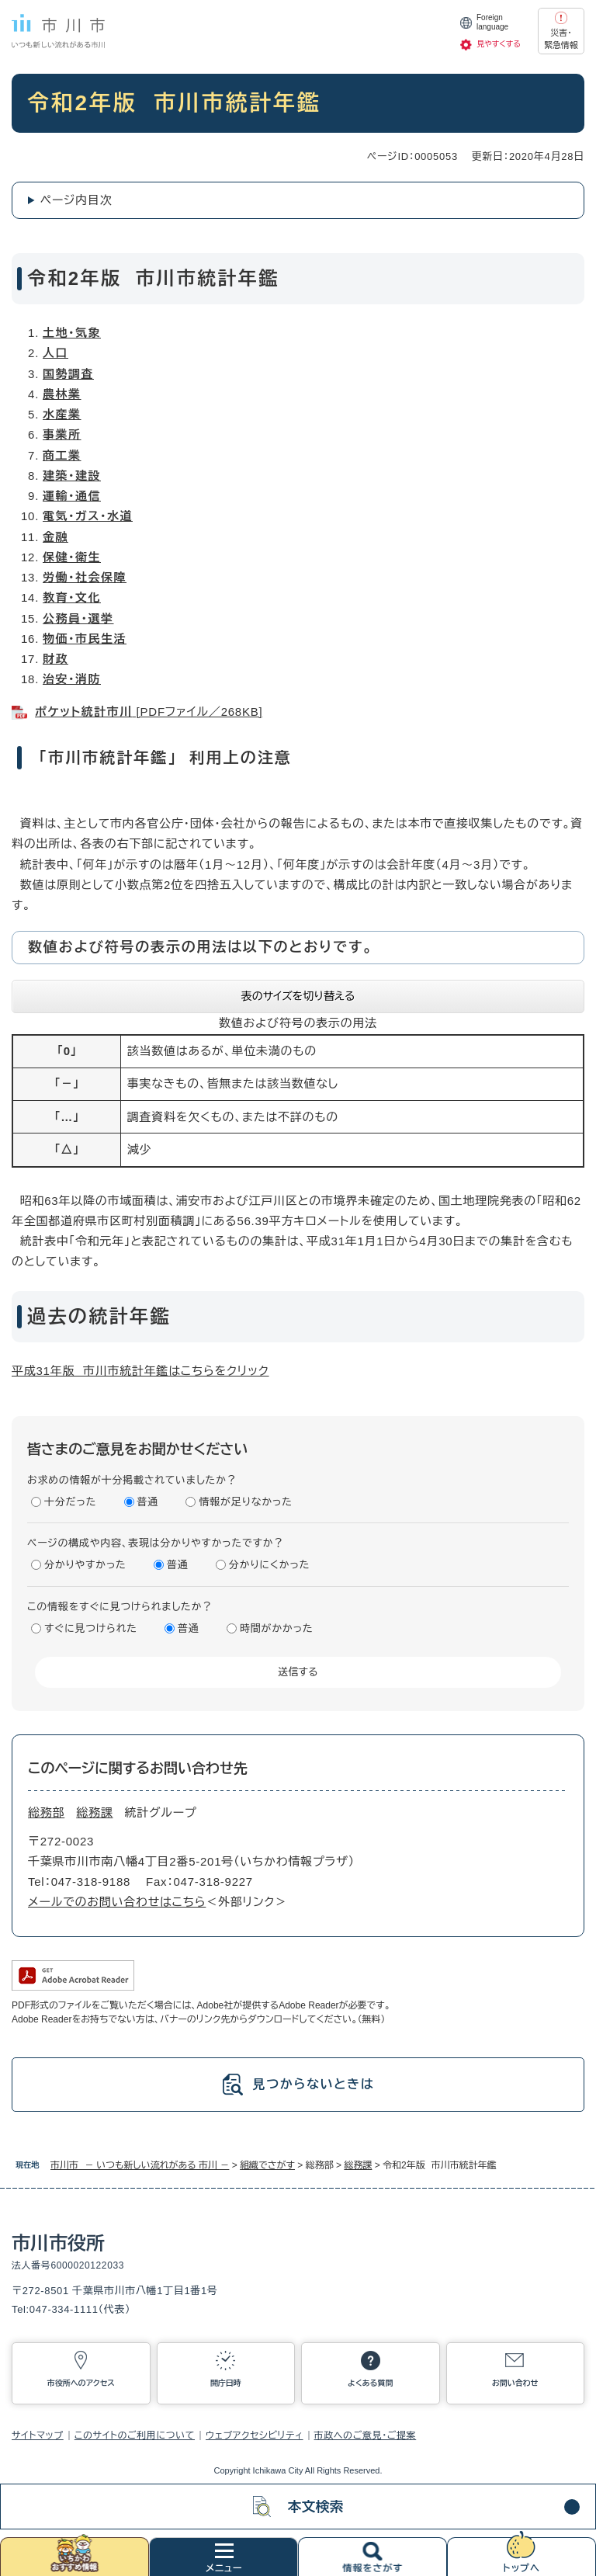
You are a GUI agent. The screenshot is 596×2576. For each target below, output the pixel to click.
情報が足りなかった (245, 1502)
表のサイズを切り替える (298, 996)
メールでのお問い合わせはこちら (117, 1901)
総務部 (46, 1812)
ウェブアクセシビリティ (254, 2435)
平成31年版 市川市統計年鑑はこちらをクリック (140, 1370)
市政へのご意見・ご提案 (365, 2435)
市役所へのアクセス (81, 2383)
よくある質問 (370, 2383)
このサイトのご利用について (134, 2435)
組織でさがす (267, 2165)
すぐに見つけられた (90, 1628)
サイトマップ (38, 2435)
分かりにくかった (269, 1565)
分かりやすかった (85, 1565)
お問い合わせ (515, 2383)
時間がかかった (276, 1628)
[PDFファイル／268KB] (148, 711)
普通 (148, 1502)
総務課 (358, 2165)
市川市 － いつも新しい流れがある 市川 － (139, 2165)
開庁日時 (225, 2383)
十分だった (70, 1502)
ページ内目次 (76, 200)
